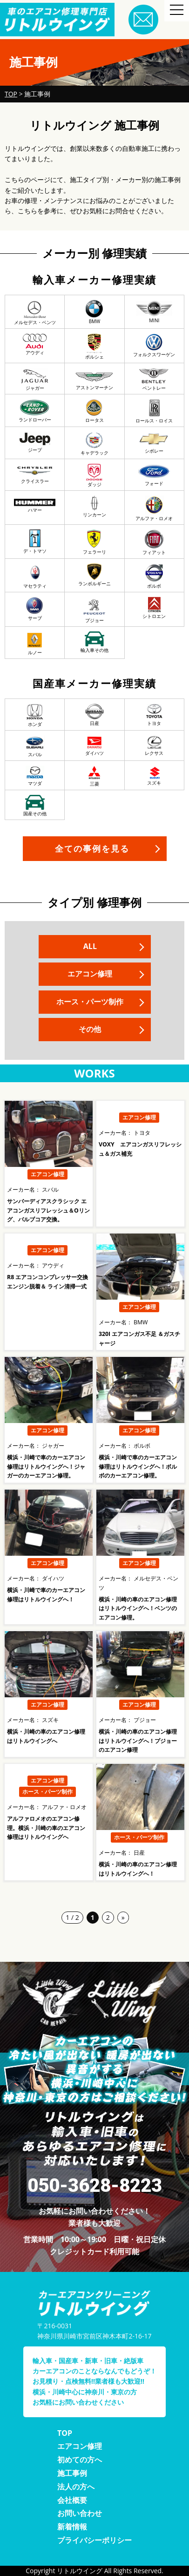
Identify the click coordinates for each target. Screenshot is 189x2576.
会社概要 (72, 2500)
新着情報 (72, 2527)
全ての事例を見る (92, 848)
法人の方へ (75, 2486)
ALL (89, 946)
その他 (90, 1029)
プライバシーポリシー (94, 2540)
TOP (64, 2433)
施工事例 (72, 2473)
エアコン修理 (90, 974)
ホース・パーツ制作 (89, 1002)
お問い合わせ (79, 2513)
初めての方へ (79, 2459)
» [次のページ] (123, 1917)
